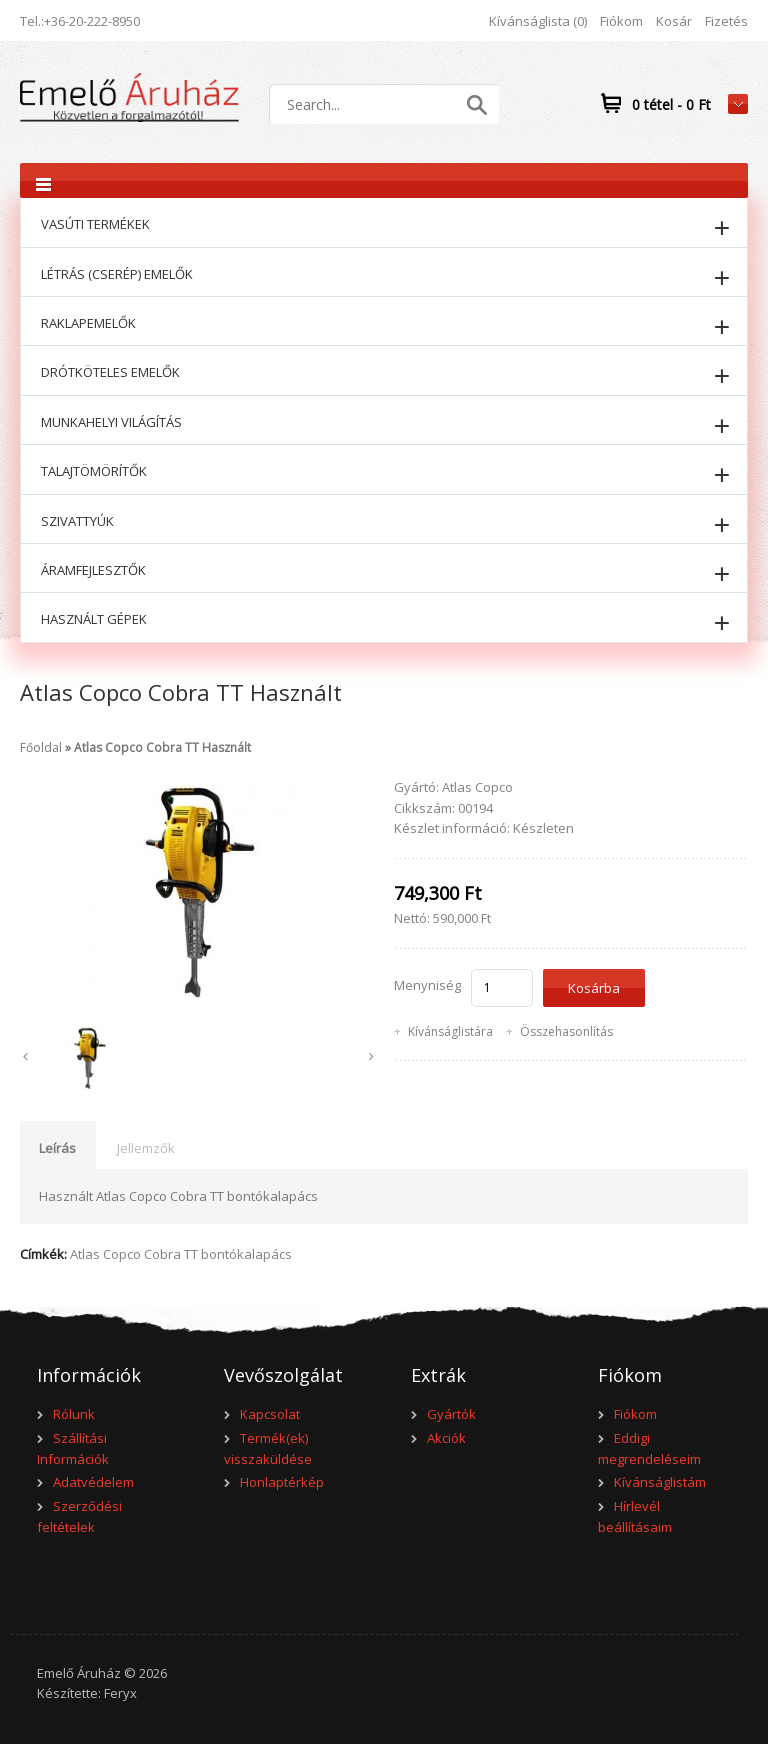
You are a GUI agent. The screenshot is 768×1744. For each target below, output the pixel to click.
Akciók (446, 1438)
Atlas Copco (477, 787)
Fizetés (726, 21)
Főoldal (41, 747)
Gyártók (451, 1414)
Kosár (674, 21)
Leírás (57, 1148)
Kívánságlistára (450, 1031)
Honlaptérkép (282, 1482)
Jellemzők (146, 1148)
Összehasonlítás (566, 1031)
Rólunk (74, 1414)
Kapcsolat (270, 1414)
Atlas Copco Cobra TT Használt (162, 747)
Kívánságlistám (660, 1482)
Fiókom (621, 21)
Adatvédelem (93, 1482)
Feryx (120, 1693)
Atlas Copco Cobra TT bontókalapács (181, 1254)
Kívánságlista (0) (538, 21)
